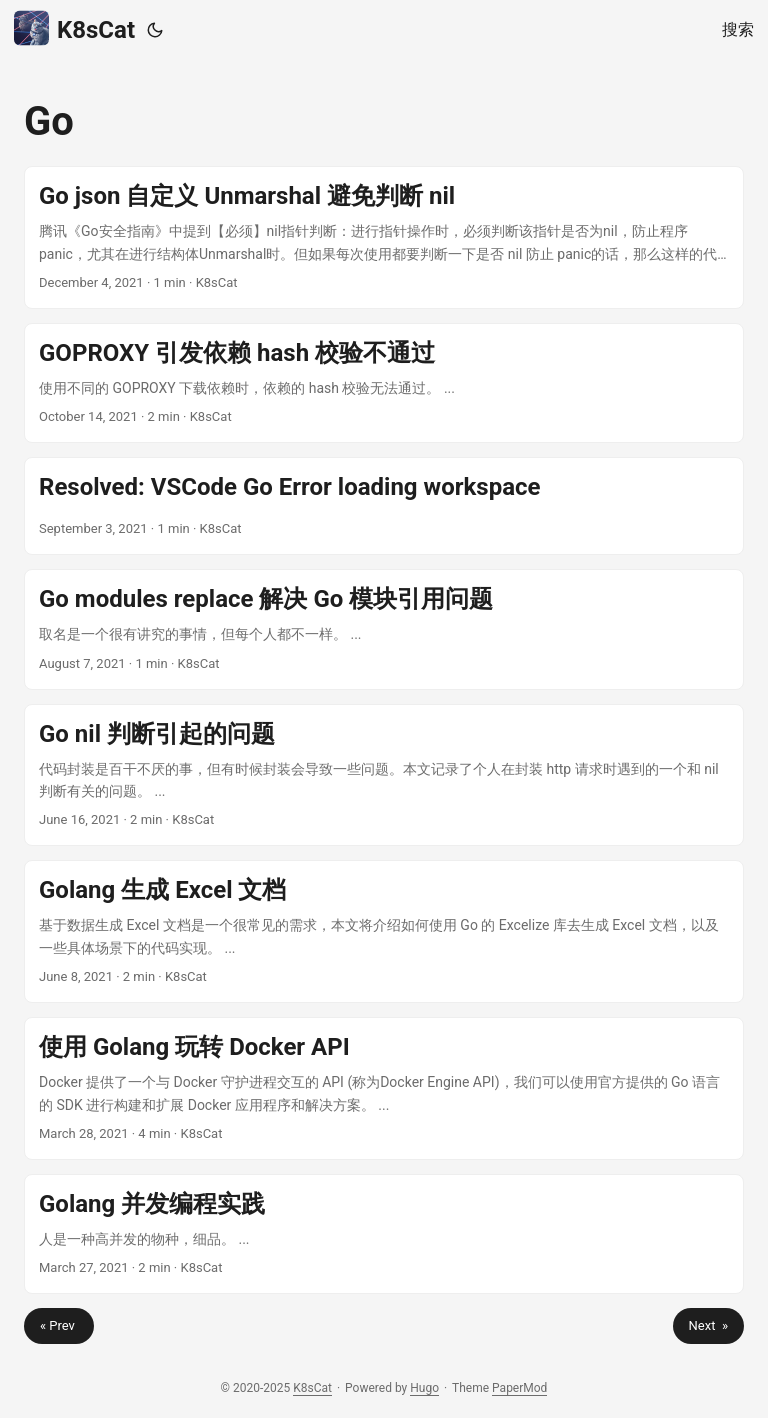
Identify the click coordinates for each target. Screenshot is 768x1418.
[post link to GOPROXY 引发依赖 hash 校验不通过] (384, 383)
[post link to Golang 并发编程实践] (384, 1234)
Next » (708, 1325)
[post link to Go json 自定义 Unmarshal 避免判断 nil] (384, 237)
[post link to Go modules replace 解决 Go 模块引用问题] (384, 629)
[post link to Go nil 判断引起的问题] (384, 775)
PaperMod (519, 1388)
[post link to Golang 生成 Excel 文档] (384, 931)
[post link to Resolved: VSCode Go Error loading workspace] (384, 506)
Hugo (424, 1388)
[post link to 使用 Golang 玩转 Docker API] (384, 1088)
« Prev (59, 1325)
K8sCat (74, 28)
